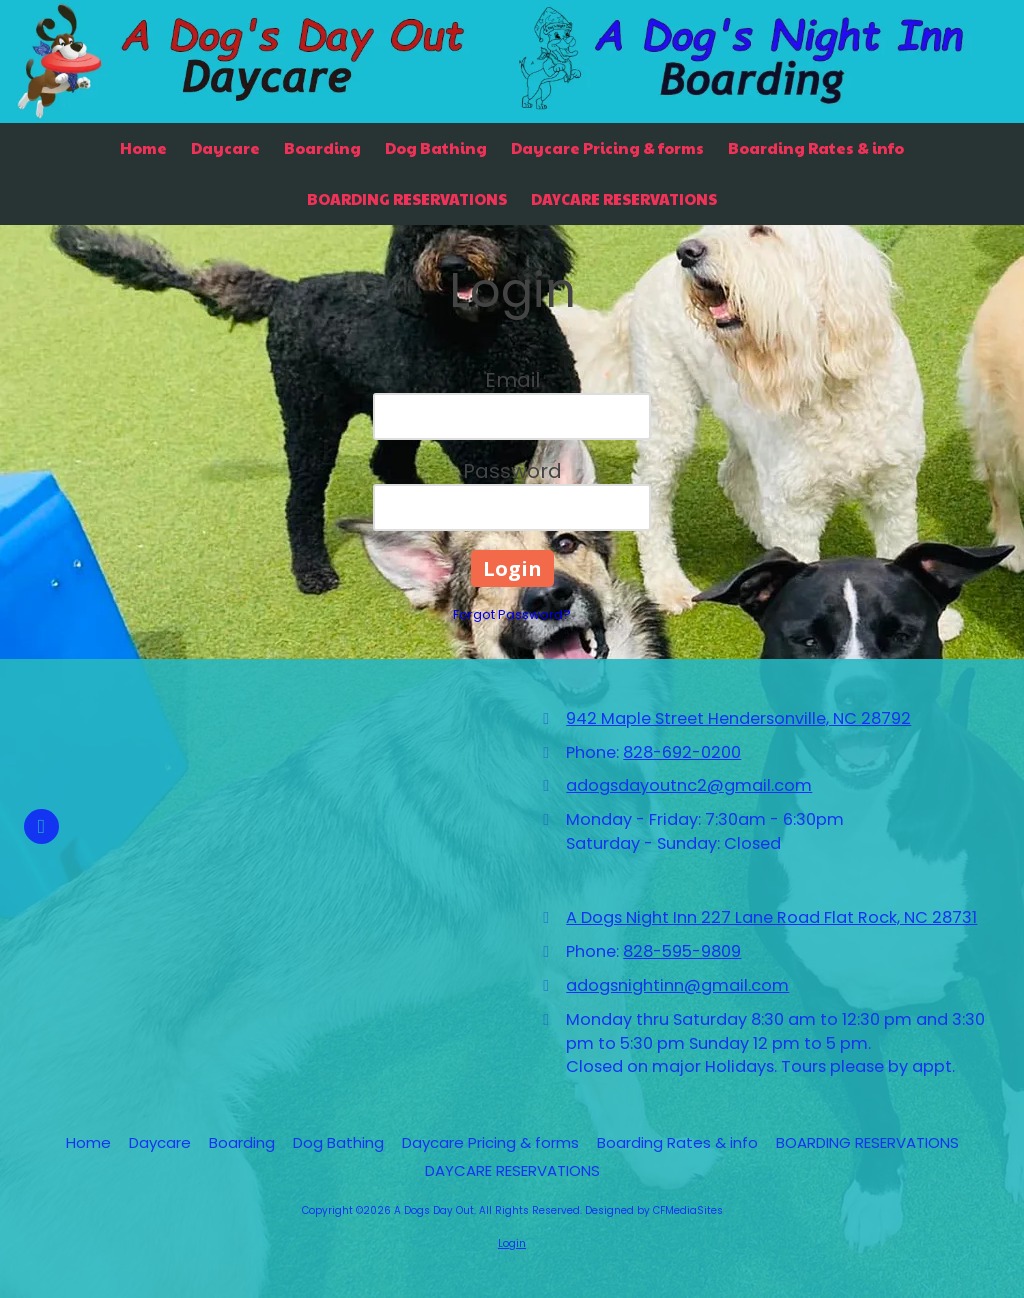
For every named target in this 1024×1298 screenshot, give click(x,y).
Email (512, 380)
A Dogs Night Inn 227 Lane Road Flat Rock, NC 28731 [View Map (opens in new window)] (771, 917)
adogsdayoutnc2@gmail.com (689, 785)
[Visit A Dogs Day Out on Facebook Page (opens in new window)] (41, 826)
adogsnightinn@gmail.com (677, 985)
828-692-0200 (682, 752)
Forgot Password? (512, 614)
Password (512, 471)
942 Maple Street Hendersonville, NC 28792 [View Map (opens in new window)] (738, 718)
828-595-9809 (682, 951)
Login (512, 1243)
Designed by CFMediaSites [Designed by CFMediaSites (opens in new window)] (654, 1210)
